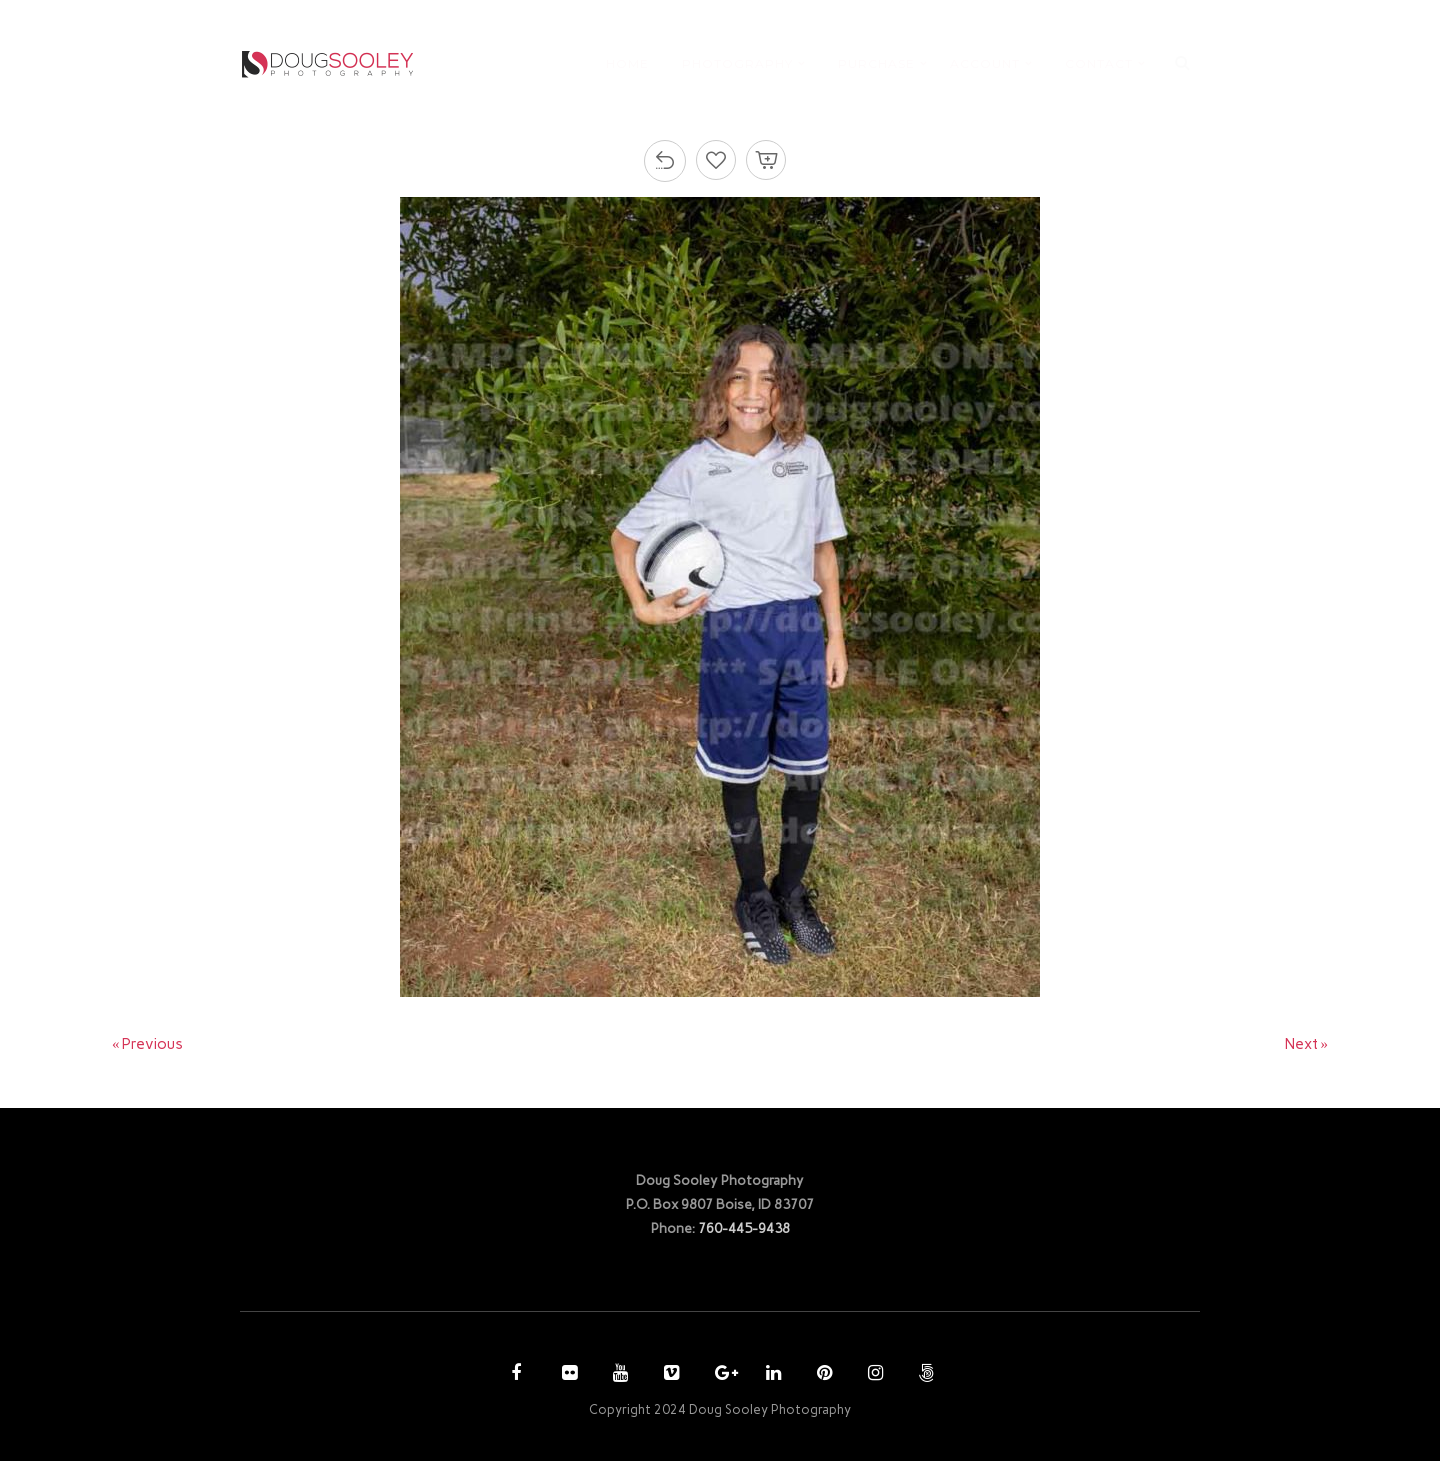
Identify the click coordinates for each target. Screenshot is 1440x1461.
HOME (627, 63)
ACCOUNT (985, 63)
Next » (1307, 1044)
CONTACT (1099, 63)
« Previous (148, 1044)
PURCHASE (876, 63)
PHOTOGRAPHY (737, 63)
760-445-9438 (744, 1228)
